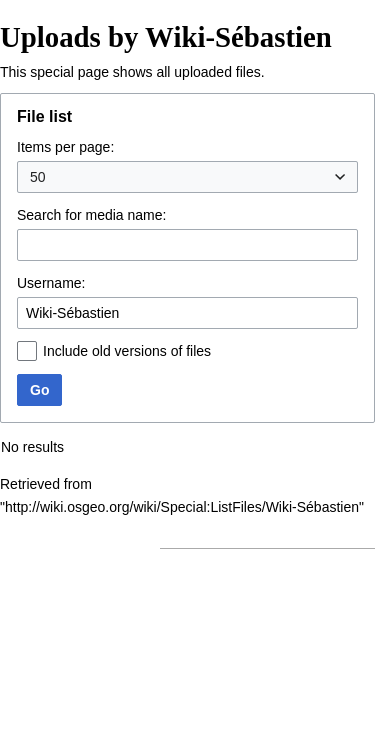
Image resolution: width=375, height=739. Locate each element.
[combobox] (187, 177)
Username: (51, 283)
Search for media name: (91, 215)
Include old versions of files (127, 351)
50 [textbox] (38, 177)
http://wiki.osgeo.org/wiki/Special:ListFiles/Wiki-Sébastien (182, 507)
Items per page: (65, 147)
